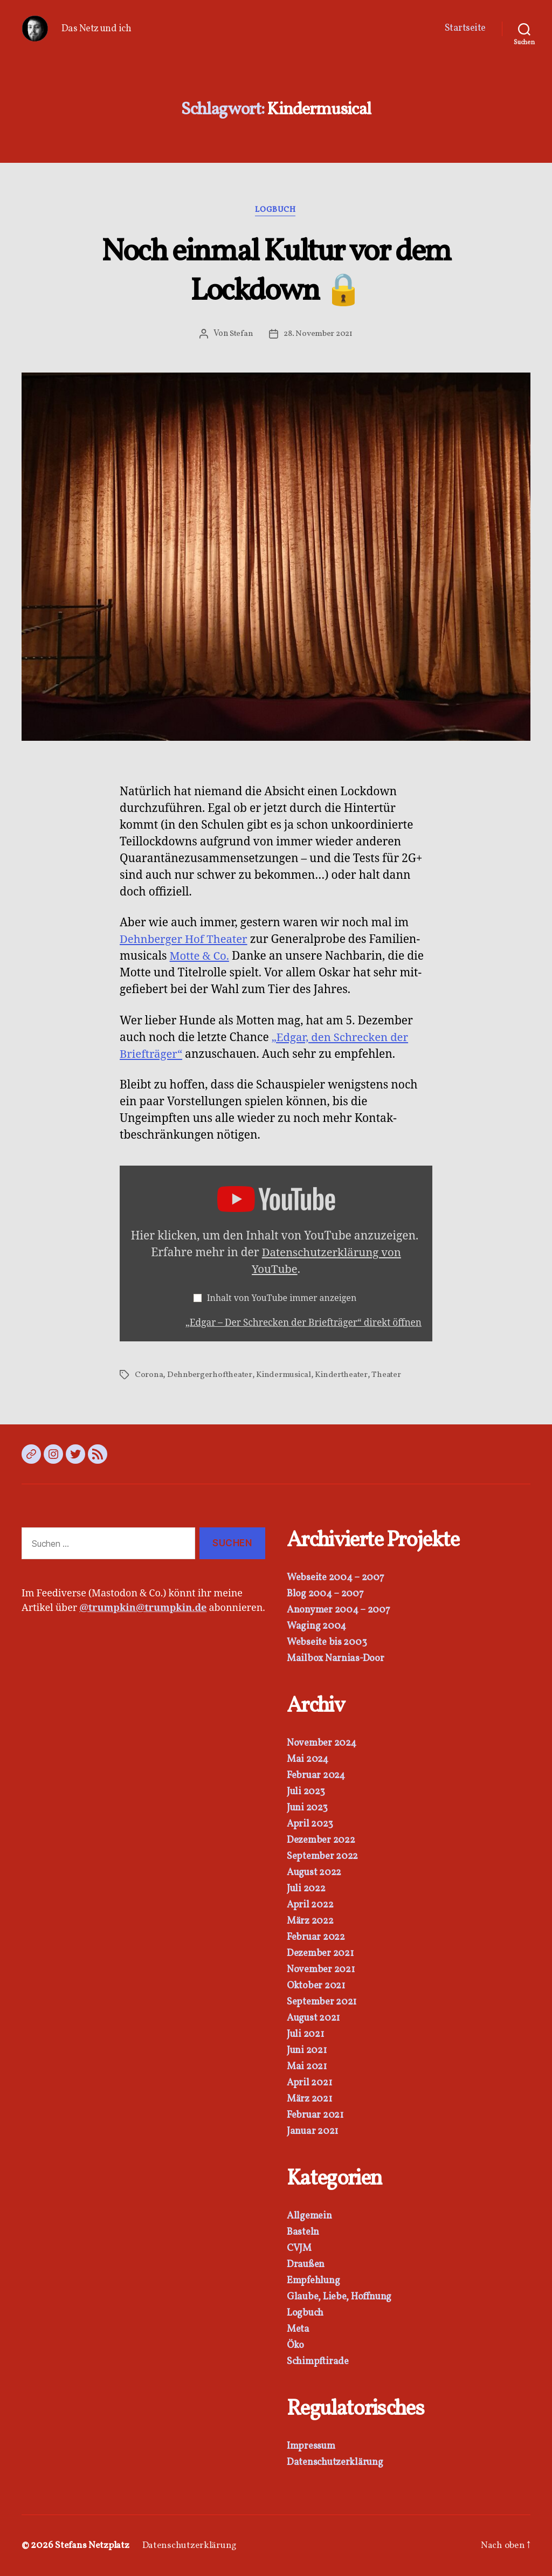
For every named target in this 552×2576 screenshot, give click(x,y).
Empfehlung (313, 2281)
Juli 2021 (305, 2034)
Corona (149, 1375)
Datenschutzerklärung (335, 2462)
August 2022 (314, 1872)
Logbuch (276, 211)
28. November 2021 (318, 334)
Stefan (240, 334)
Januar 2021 (312, 2131)
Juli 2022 (306, 1889)
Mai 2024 (307, 1759)
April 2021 (309, 2083)
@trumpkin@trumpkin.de (142, 1608)
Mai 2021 (307, 2067)
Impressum (311, 2446)
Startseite (465, 29)
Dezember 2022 (321, 1840)
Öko (295, 2345)
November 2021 (321, 1969)
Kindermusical (285, 1375)
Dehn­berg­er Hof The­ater (185, 940)
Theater (388, 1375)
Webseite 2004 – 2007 (335, 1578)
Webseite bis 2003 (327, 1642)
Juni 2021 (307, 2050)
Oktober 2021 (316, 1986)
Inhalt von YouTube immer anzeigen (283, 1298)
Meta (298, 2329)
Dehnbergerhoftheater (211, 1375)
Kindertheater (343, 1375)
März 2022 (310, 1921)
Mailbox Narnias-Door (335, 1658)
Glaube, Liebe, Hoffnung (339, 2297)
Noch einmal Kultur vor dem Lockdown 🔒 (276, 271)
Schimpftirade (318, 2361)
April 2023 (310, 1824)
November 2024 (321, 1743)
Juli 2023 (306, 1792)
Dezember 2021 (320, 1953)
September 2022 (322, 1856)
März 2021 (309, 2099)
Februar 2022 (316, 1937)
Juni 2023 (307, 1808)
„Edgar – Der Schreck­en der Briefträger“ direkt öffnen (300, 1323)
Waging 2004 (316, 1626)
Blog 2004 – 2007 (325, 1594)
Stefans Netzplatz (93, 2545)
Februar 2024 (316, 1775)
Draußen (306, 2264)
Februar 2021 (315, 2115)
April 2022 (310, 1905)
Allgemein (309, 2216)
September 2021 (321, 2002)
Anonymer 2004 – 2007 (338, 1610)
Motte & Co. (200, 956)
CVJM (299, 2248)
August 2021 (313, 2018)
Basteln (303, 2232)
